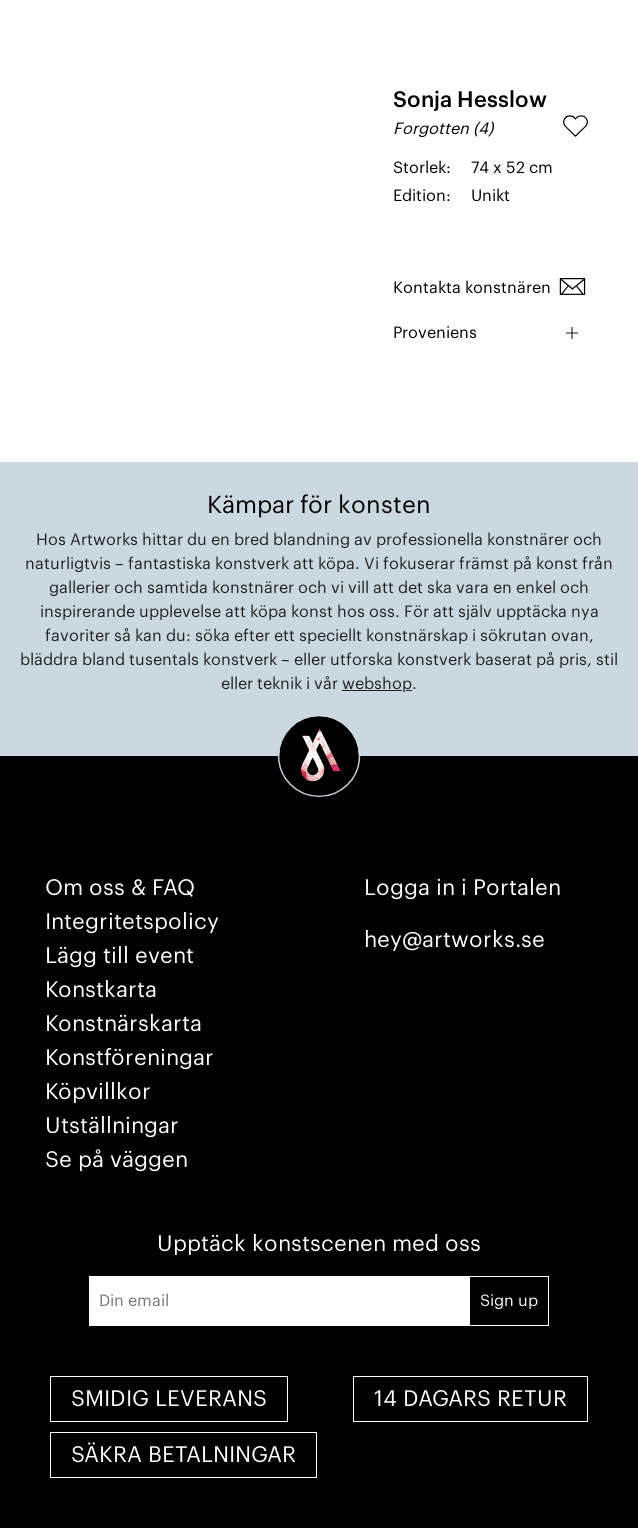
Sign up (509, 1301)
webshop (377, 684)
